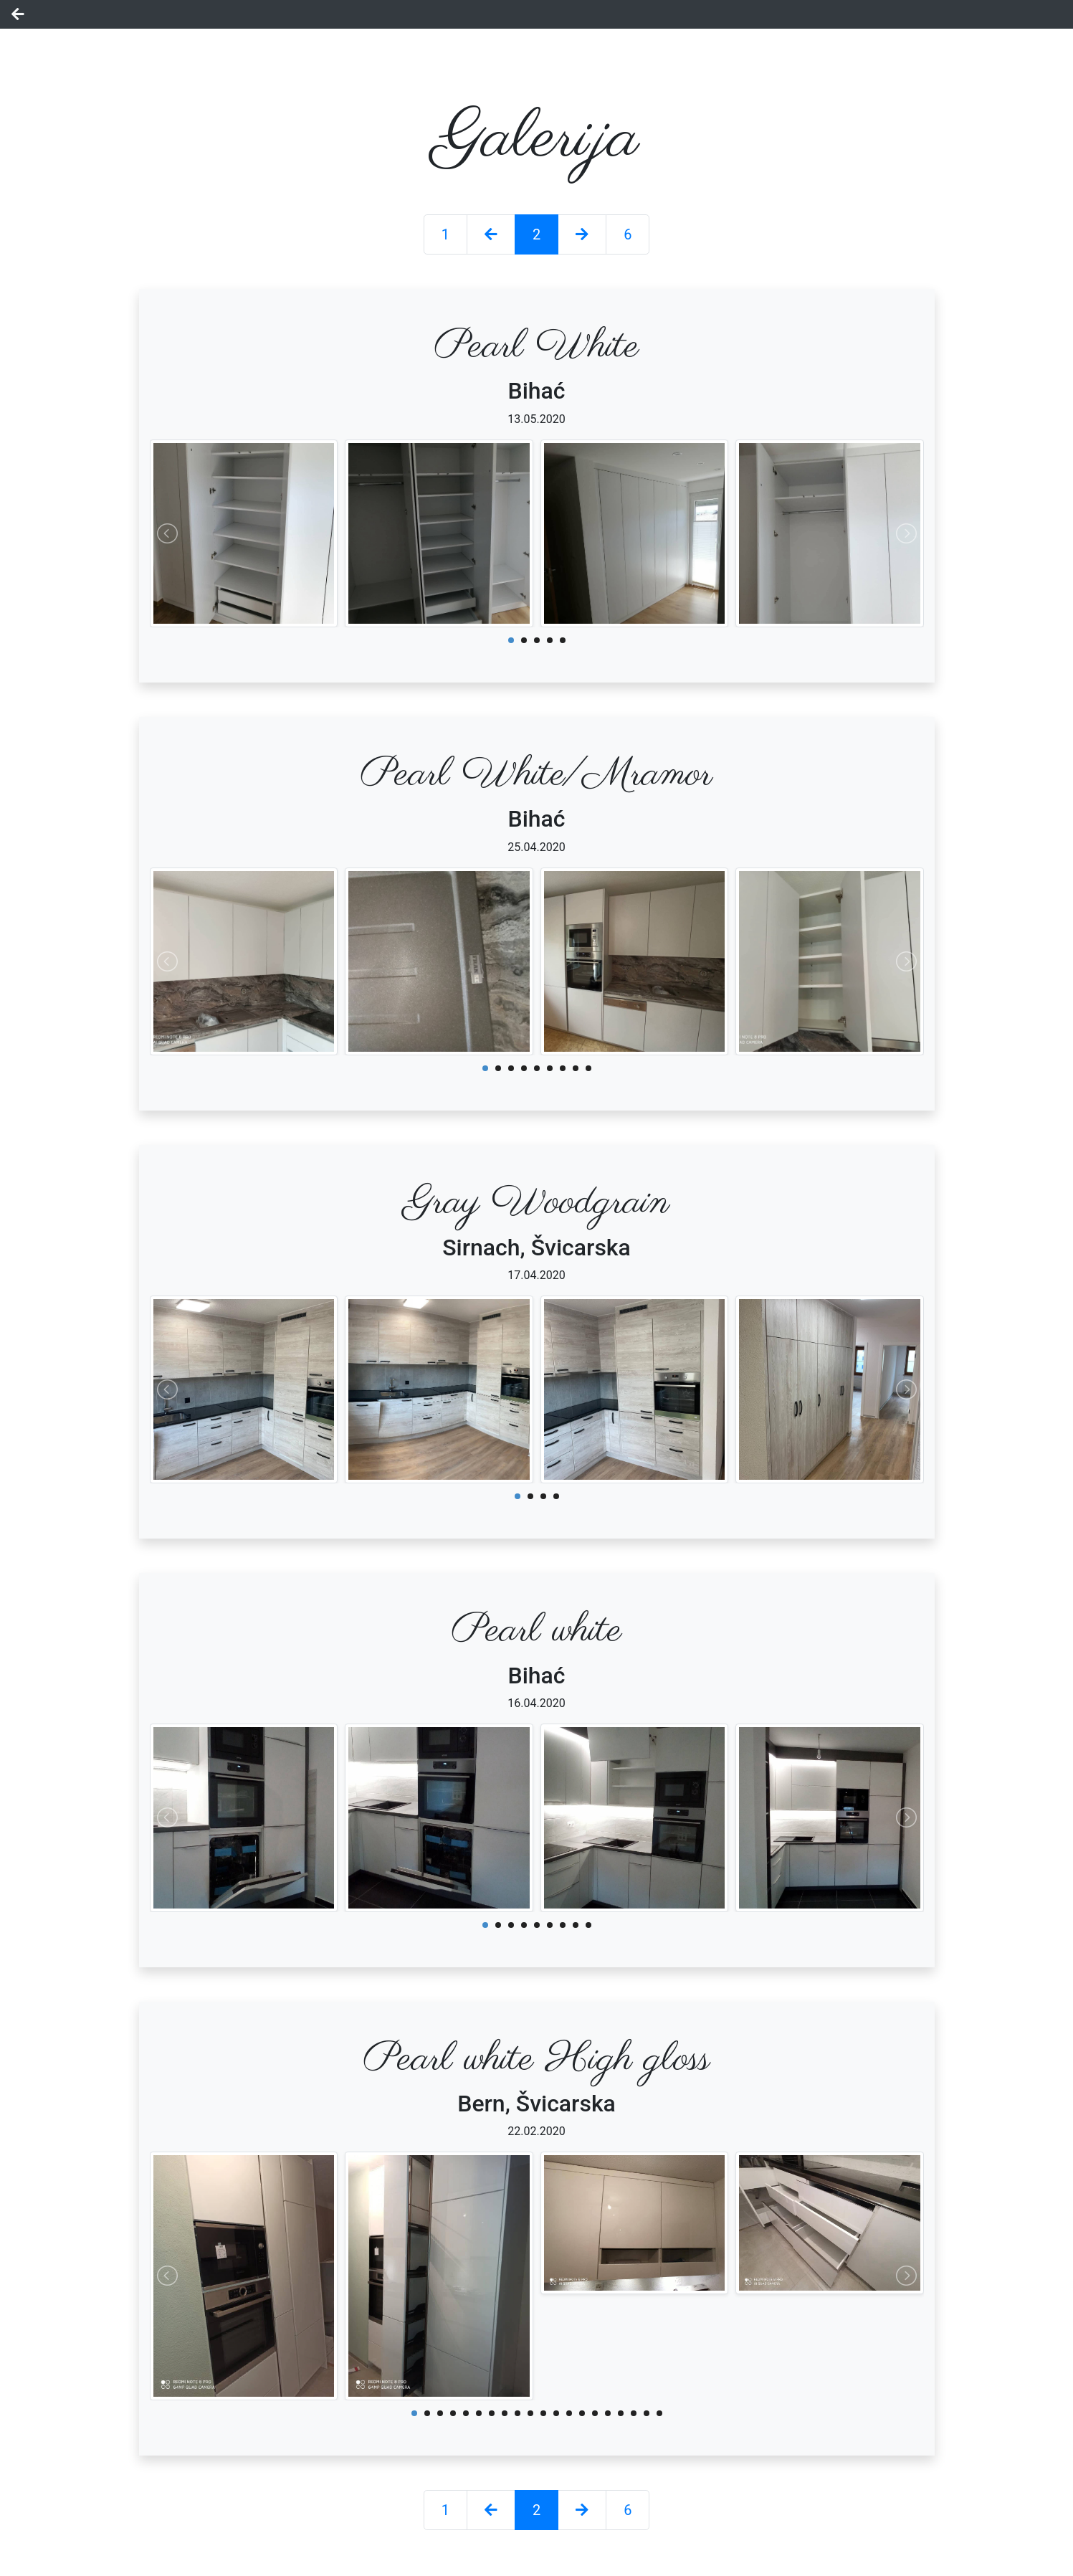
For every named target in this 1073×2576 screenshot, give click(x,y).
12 (556, 2413)
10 (530, 2413)
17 (621, 2413)
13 (569, 2413)
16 (608, 2413)
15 (595, 2413)
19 (646, 2413)
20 (659, 2413)
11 (543, 2413)
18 (633, 2413)
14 (582, 2413)
